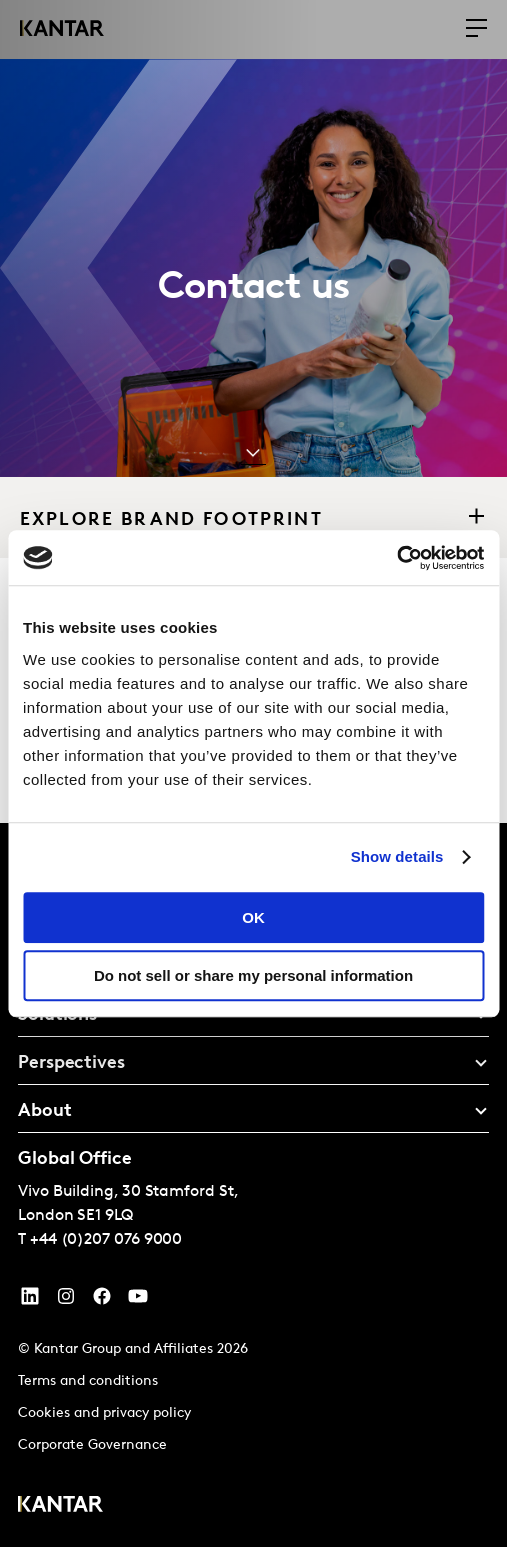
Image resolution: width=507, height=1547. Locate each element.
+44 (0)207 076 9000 (106, 1240)
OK (253, 917)
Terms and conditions (88, 1381)
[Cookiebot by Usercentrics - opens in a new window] (396, 558)
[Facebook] (102, 1301)
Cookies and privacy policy (104, 1413)
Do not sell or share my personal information (253, 975)
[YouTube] (30, 1301)
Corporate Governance (92, 1445)
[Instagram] (66, 1301)
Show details (397, 856)
